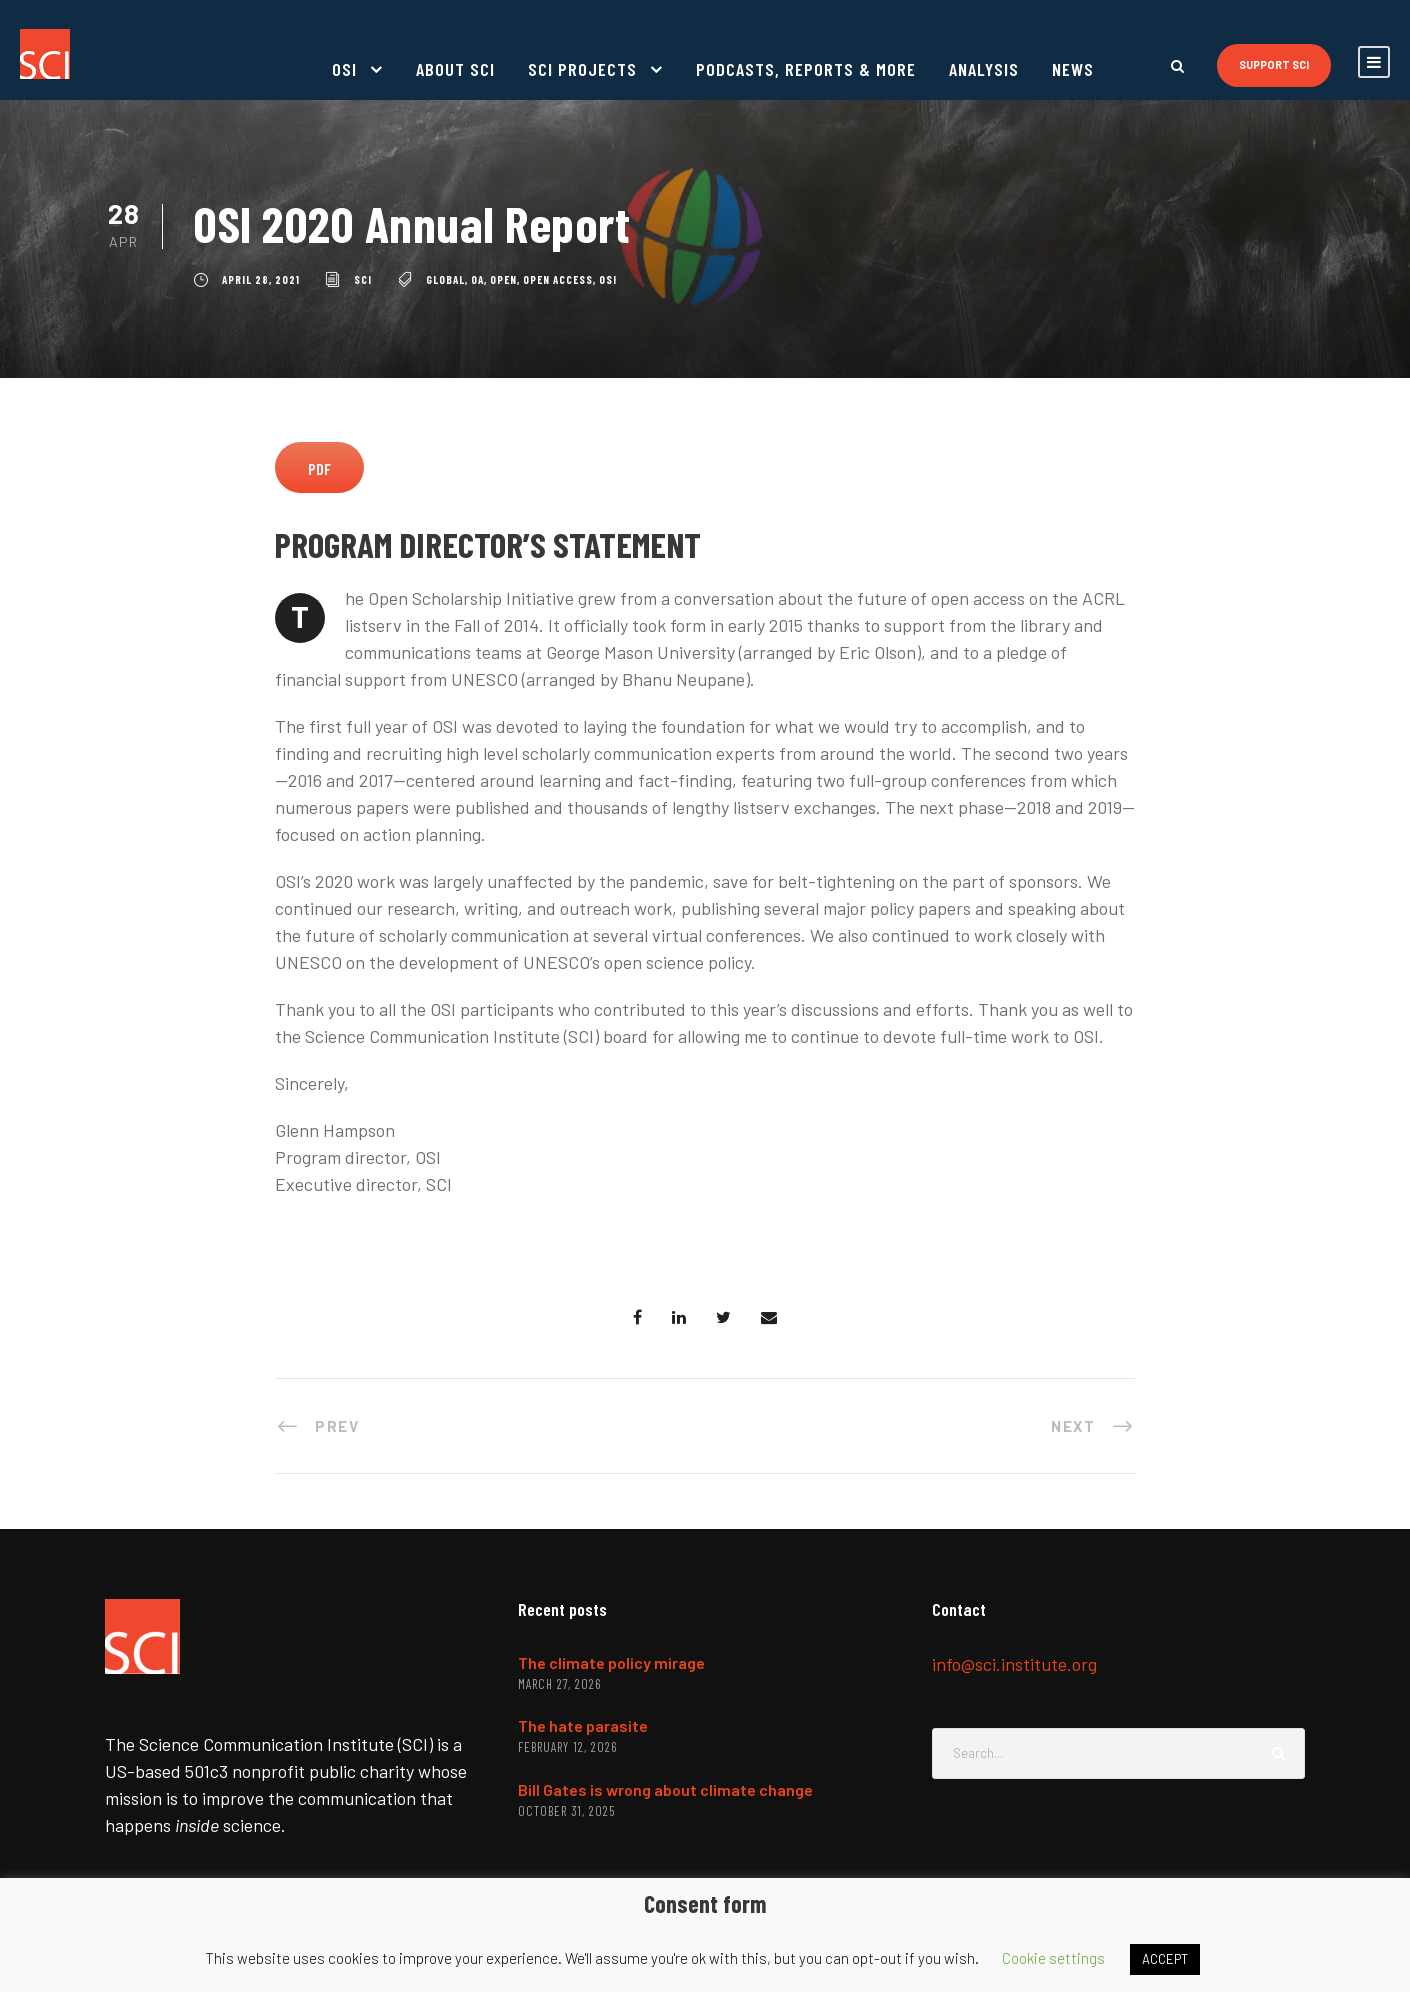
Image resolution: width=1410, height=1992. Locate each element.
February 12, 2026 (567, 1747)
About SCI (455, 69)
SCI (363, 279)
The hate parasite (583, 1725)
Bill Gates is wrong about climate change (665, 1789)
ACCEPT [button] (1165, 1959)
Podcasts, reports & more (806, 69)
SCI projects (582, 69)
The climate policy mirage (611, 1662)
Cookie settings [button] (1053, 1958)
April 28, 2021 (261, 279)
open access (558, 279)
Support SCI (1274, 64)
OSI (344, 69)
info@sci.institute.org (1014, 1664)
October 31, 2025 (566, 1811)
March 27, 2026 (559, 1684)
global (445, 279)
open (503, 279)
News (1073, 69)
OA (477, 279)
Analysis (984, 69)
